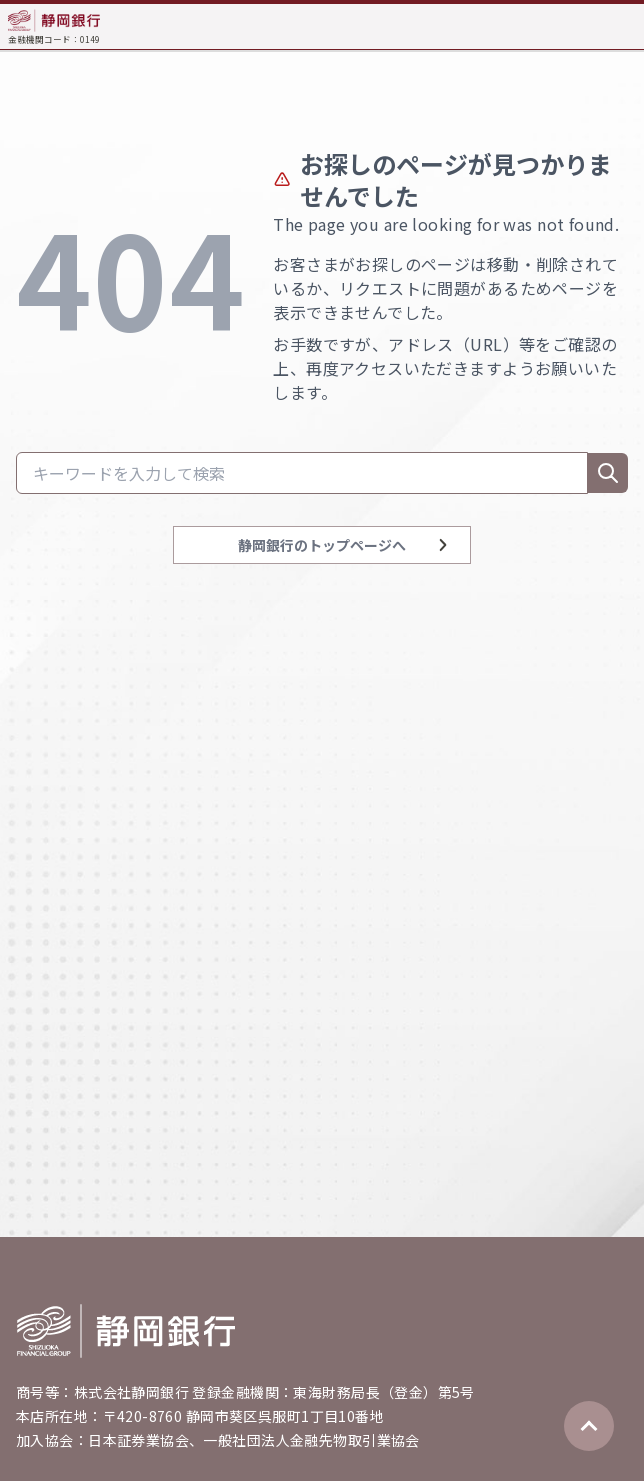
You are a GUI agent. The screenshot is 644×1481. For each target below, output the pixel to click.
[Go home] (126, 1331)
